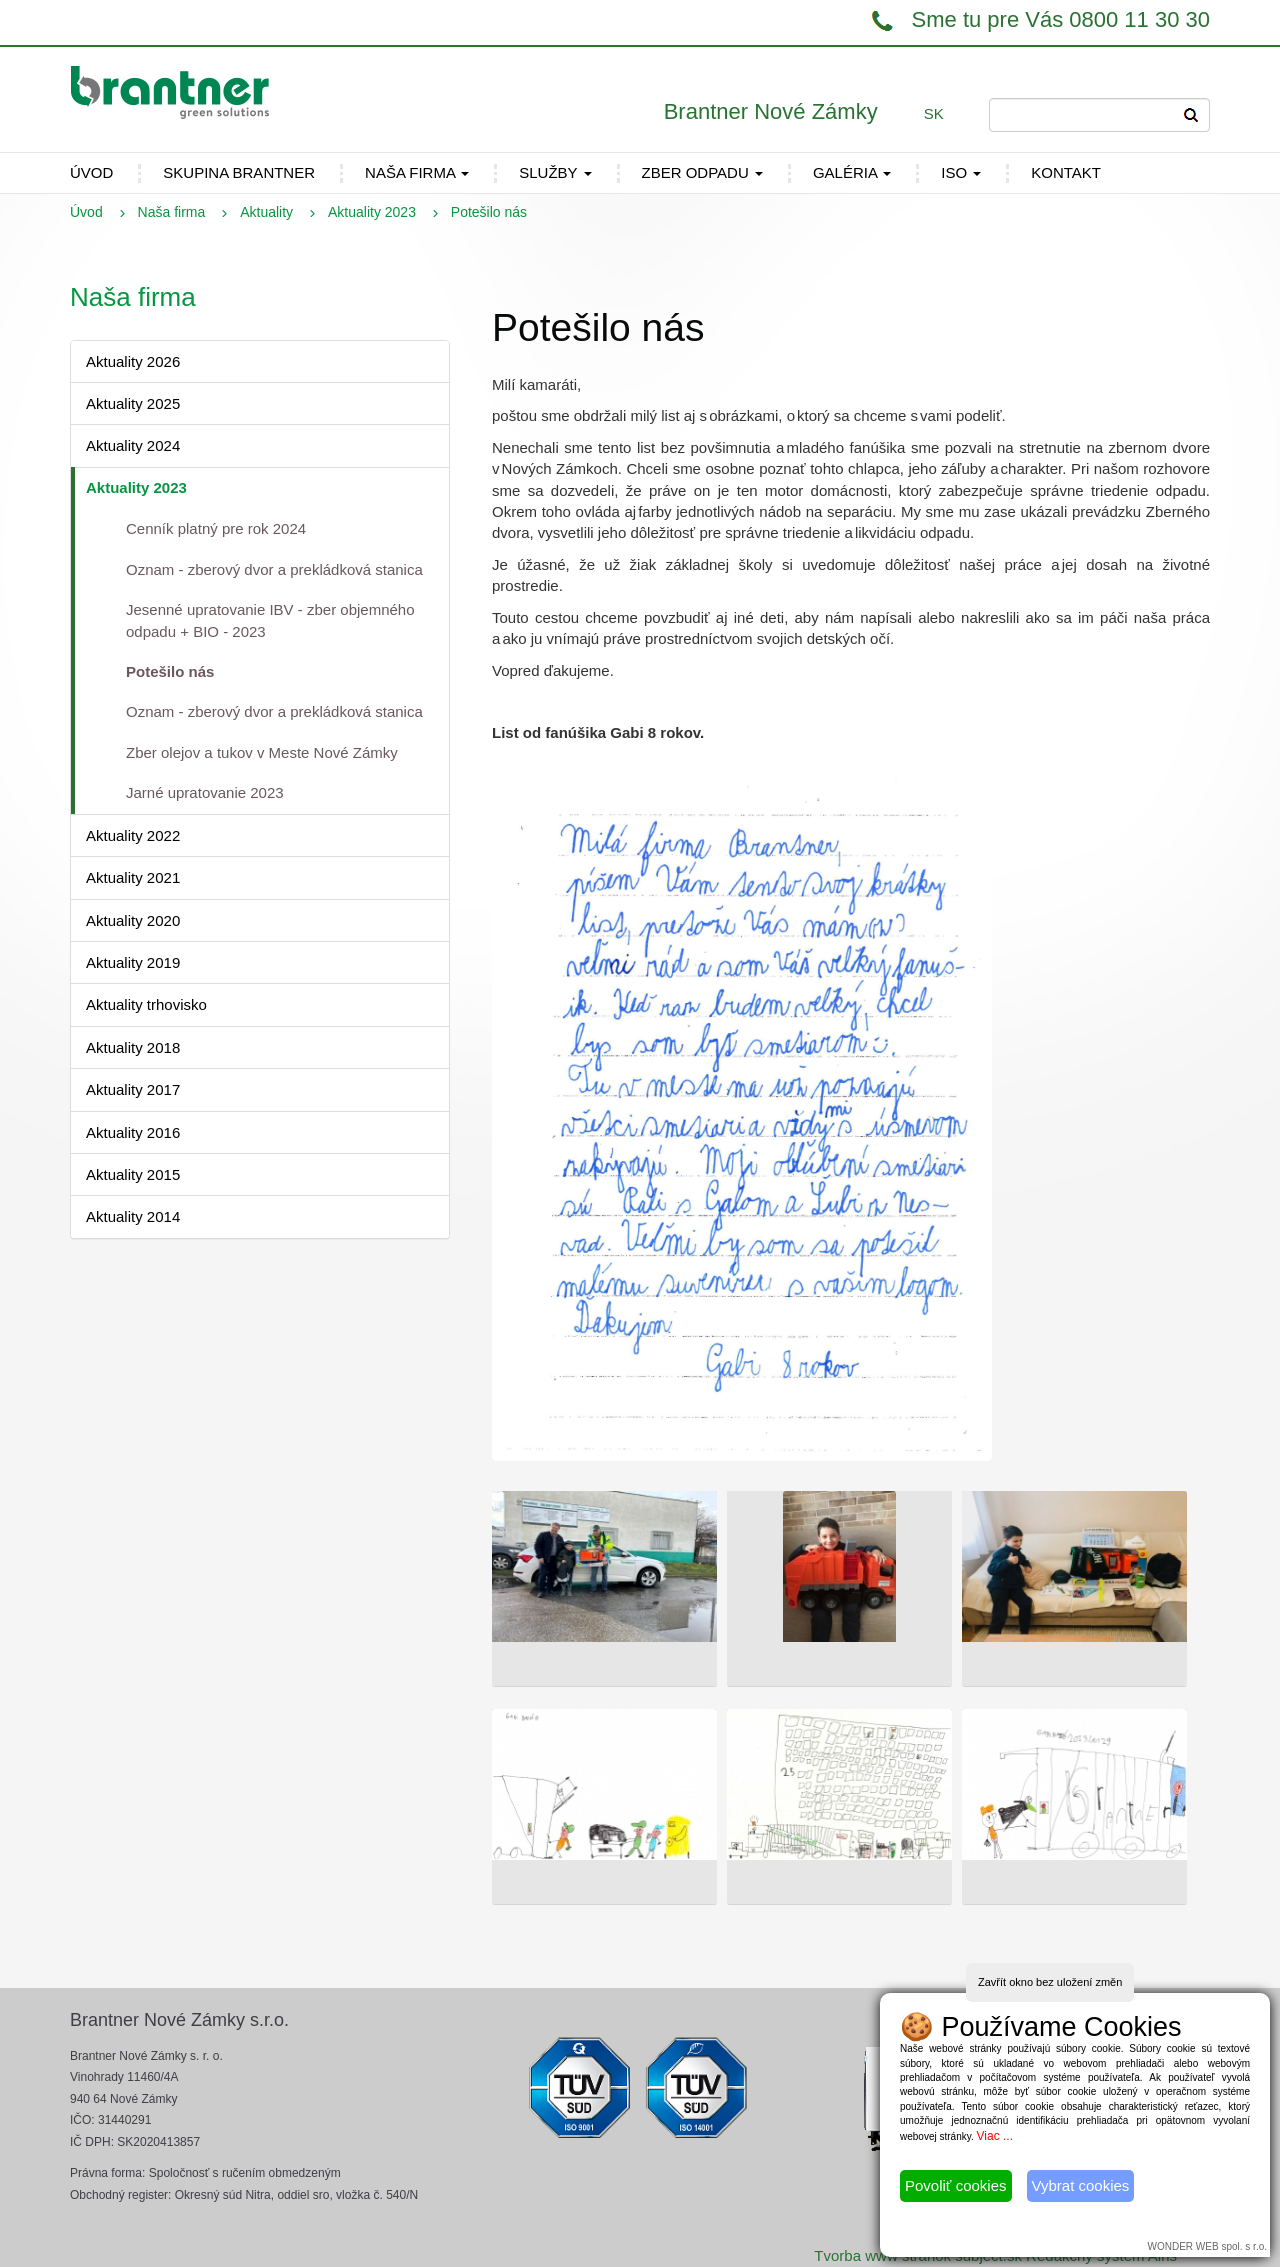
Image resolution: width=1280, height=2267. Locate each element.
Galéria (852, 172)
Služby (555, 172)
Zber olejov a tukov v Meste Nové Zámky (262, 752)
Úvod (86, 212)
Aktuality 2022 (133, 835)
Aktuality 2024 (133, 445)
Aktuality (266, 212)
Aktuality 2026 (133, 361)
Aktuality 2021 (133, 877)
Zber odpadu (702, 172)
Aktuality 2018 (133, 1047)
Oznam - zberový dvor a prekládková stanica (274, 569)
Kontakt (1066, 172)
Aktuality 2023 (372, 212)
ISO (961, 172)
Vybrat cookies (1081, 2185)
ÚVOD (91, 172)
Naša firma (417, 172)
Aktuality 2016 (133, 1132)
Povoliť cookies (956, 2185)
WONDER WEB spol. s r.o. (1207, 2246)
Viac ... (995, 2136)
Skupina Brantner (239, 172)
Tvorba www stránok (882, 2255)
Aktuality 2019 (133, 962)
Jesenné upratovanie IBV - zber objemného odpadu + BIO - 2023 (270, 620)
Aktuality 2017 (133, 1089)
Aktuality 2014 (133, 1216)
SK (934, 113)
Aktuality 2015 (133, 1174)
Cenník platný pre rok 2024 (216, 528)
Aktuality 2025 (133, 403)
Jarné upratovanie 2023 (205, 792)
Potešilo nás (170, 671)
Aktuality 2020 (133, 920)
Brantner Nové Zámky (771, 111)
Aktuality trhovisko (146, 1004)
